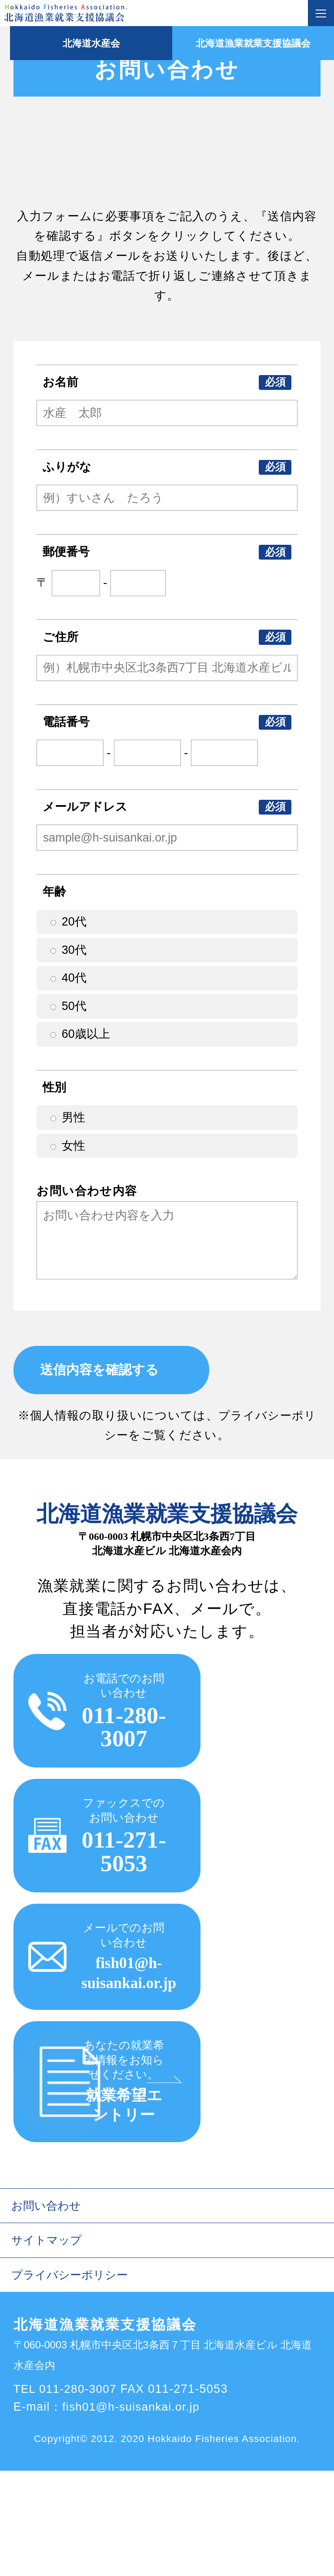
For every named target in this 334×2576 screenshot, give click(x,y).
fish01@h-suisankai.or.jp (133, 2512)
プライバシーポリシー (72, 2379)
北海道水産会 (83, 43)
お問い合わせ (48, 2308)
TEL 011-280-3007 (66, 2494)
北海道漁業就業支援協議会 (250, 43)
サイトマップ (48, 2344)
